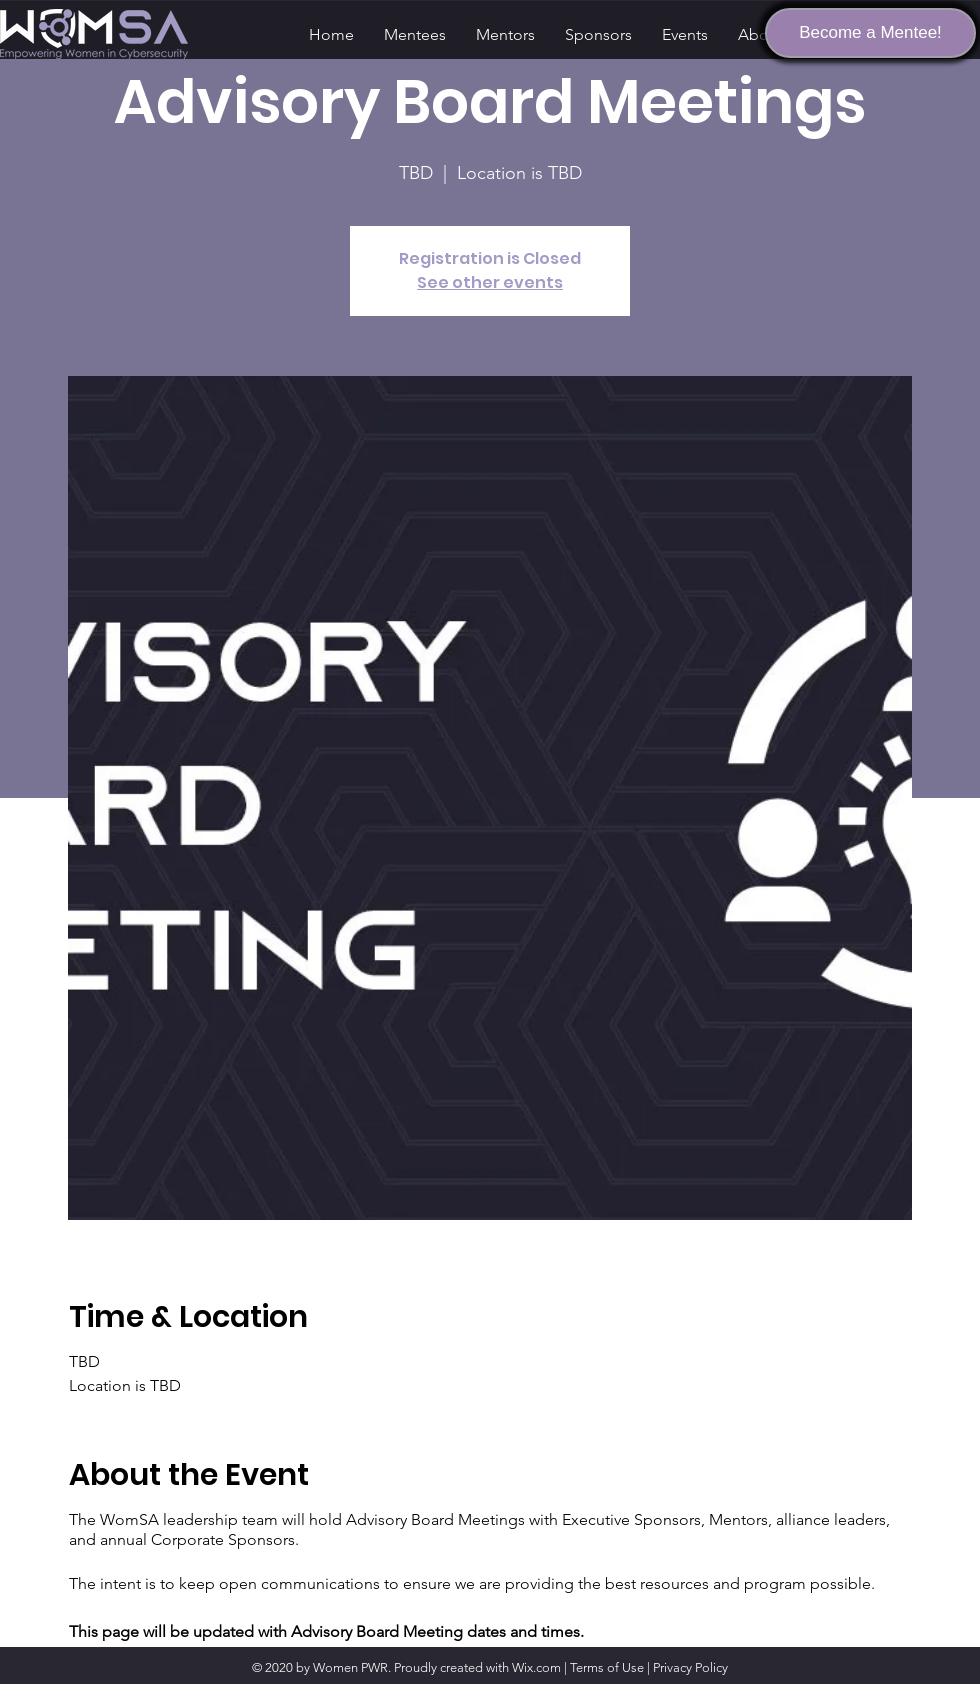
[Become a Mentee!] (870, 33)
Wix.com (536, 1667)
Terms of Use (607, 1667)
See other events (490, 282)
